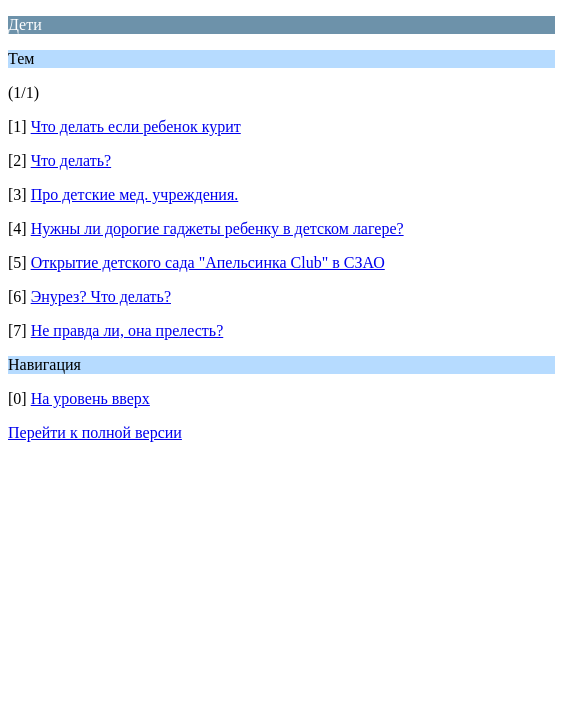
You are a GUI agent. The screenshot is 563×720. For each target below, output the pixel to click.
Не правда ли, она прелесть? (127, 330)
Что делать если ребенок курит (136, 126)
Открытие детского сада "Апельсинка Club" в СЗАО (208, 262)
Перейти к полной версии (95, 432)
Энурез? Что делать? (101, 296)
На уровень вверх (90, 398)
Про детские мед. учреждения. (135, 194)
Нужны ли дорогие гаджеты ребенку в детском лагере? (217, 228)
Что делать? (71, 160)
